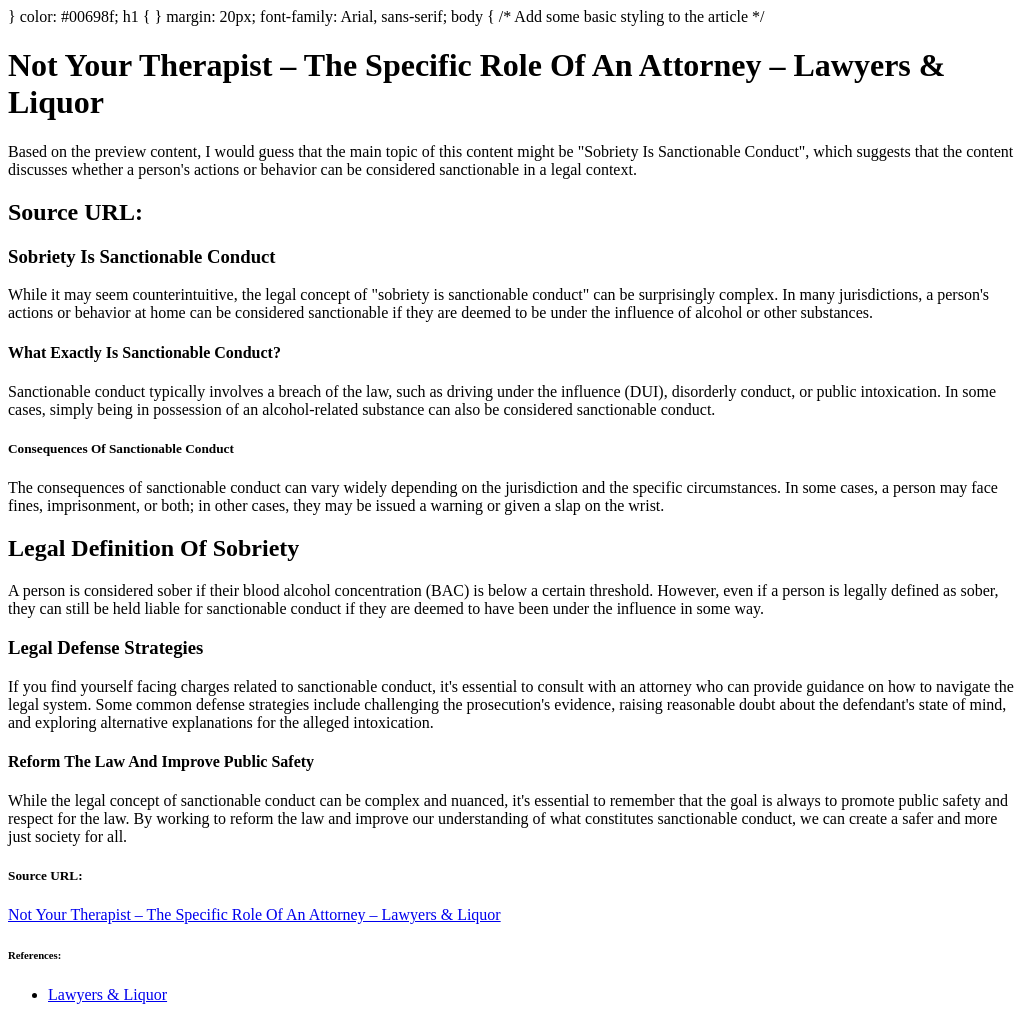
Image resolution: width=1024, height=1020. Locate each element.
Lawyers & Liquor (107, 994)
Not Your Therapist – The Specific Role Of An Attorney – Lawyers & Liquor (254, 914)
